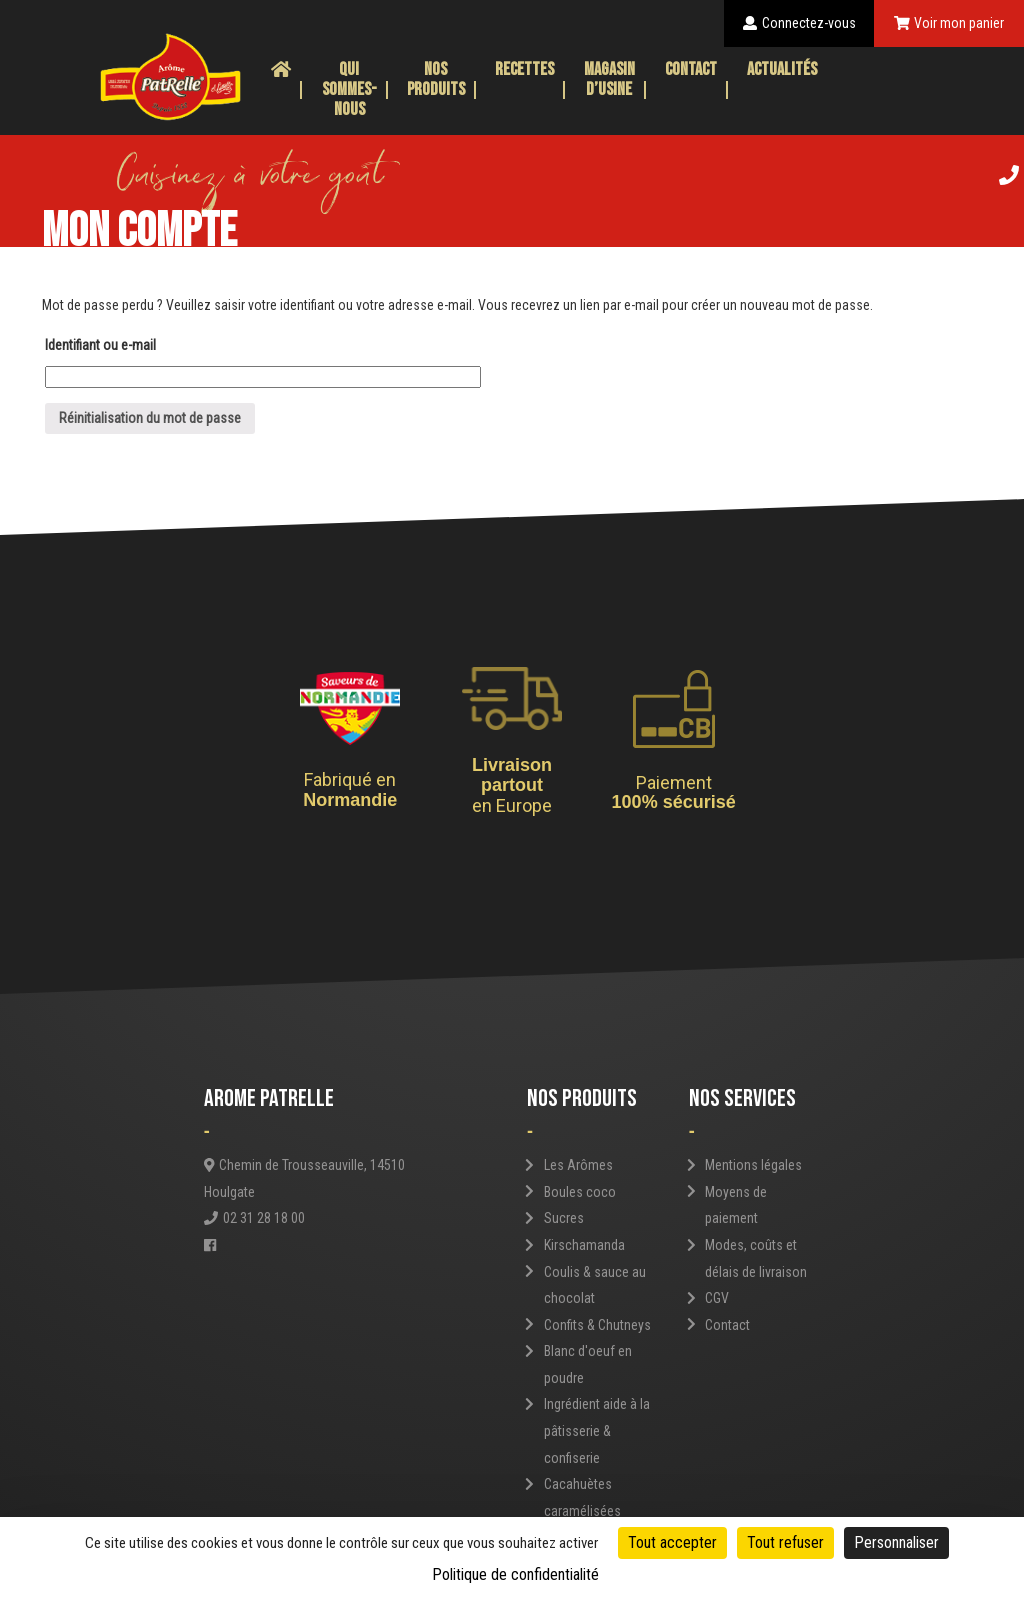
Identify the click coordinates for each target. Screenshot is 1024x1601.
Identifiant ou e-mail (100, 345)
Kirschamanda (584, 1245)
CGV (717, 1298)
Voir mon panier (949, 23)
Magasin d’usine (609, 79)
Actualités (782, 69)
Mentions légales (753, 1165)
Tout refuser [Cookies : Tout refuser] (785, 1542)
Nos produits (436, 79)
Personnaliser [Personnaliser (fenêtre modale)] (896, 1542)
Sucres (564, 1218)
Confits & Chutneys (597, 1325)
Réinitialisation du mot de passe (150, 418)
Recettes (524, 69)
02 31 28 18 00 (254, 1218)
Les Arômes (578, 1165)
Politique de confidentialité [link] (515, 1574)
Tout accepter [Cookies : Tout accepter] (672, 1542)
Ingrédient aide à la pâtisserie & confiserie (597, 1430)
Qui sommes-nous (349, 89)
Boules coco (580, 1192)
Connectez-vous (799, 23)
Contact (691, 69)
